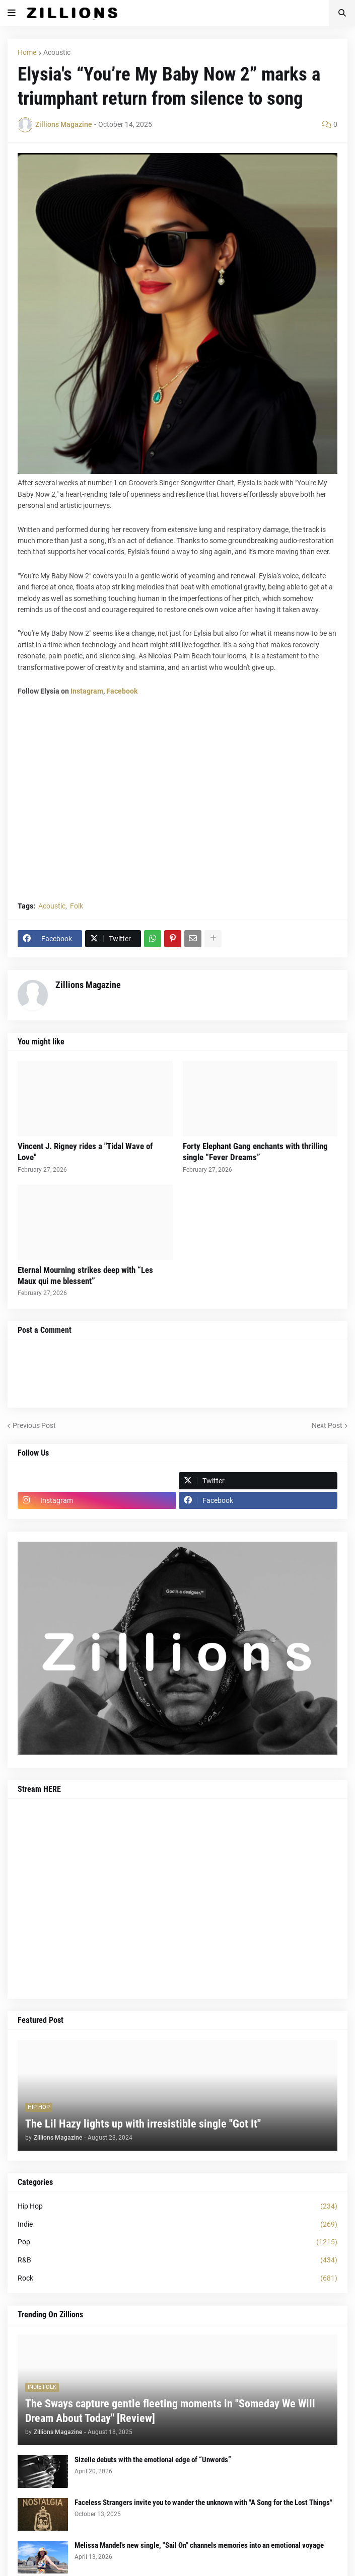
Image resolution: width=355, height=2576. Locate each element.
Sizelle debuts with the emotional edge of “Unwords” (153, 2459)
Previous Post (34, 1425)
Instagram (86, 691)
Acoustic (56, 52)
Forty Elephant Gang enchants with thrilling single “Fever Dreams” (255, 1151)
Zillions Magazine (88, 984)
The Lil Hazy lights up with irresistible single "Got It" (143, 2123)
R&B (177, 2260)
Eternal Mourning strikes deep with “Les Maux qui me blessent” (85, 1275)
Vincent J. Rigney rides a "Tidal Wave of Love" (85, 1151)
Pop (177, 2242)
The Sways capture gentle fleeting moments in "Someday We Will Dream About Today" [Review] (170, 2411)
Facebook (121, 691)
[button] (11, 13)
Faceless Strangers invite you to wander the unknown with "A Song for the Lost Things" (203, 2502)
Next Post (327, 1425)
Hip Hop (177, 2207)
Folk (76, 906)
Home (27, 52)
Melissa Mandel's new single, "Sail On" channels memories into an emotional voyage (199, 2545)
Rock (177, 2279)
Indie (177, 2225)
